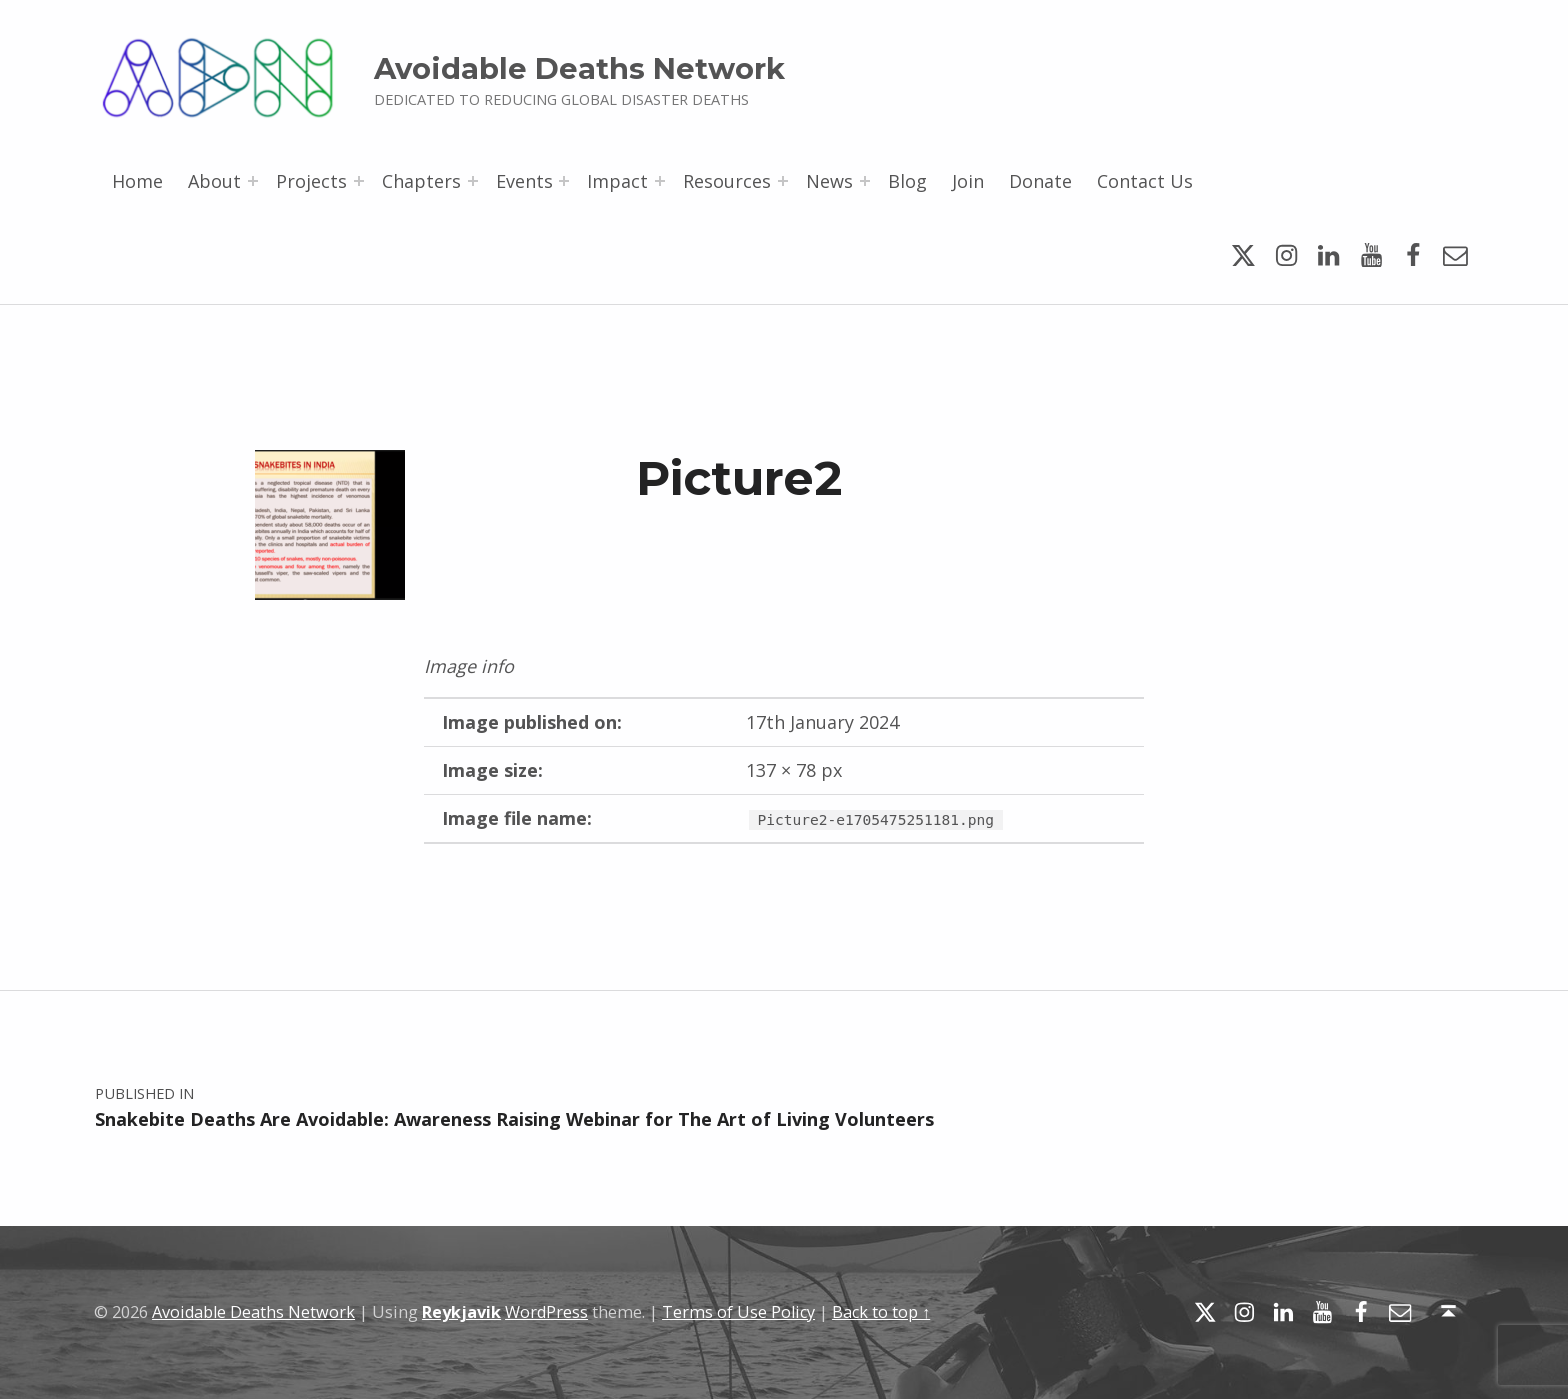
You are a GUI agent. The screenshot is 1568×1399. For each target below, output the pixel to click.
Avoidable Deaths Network (579, 68)
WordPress (546, 1312)
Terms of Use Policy (738, 1312)
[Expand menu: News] (865, 181)
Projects (311, 181)
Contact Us (1145, 181)
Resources (727, 181)
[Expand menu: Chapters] (473, 181)
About (214, 181)
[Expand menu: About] (253, 181)
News (829, 181)
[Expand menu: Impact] (660, 181)
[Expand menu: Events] (564, 181)
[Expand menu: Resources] (783, 181)
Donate (1040, 181)
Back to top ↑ (881, 1312)
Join (968, 181)
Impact (617, 181)
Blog (907, 181)
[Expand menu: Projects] (359, 181)
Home (137, 181)
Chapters (421, 181)
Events (524, 181)
